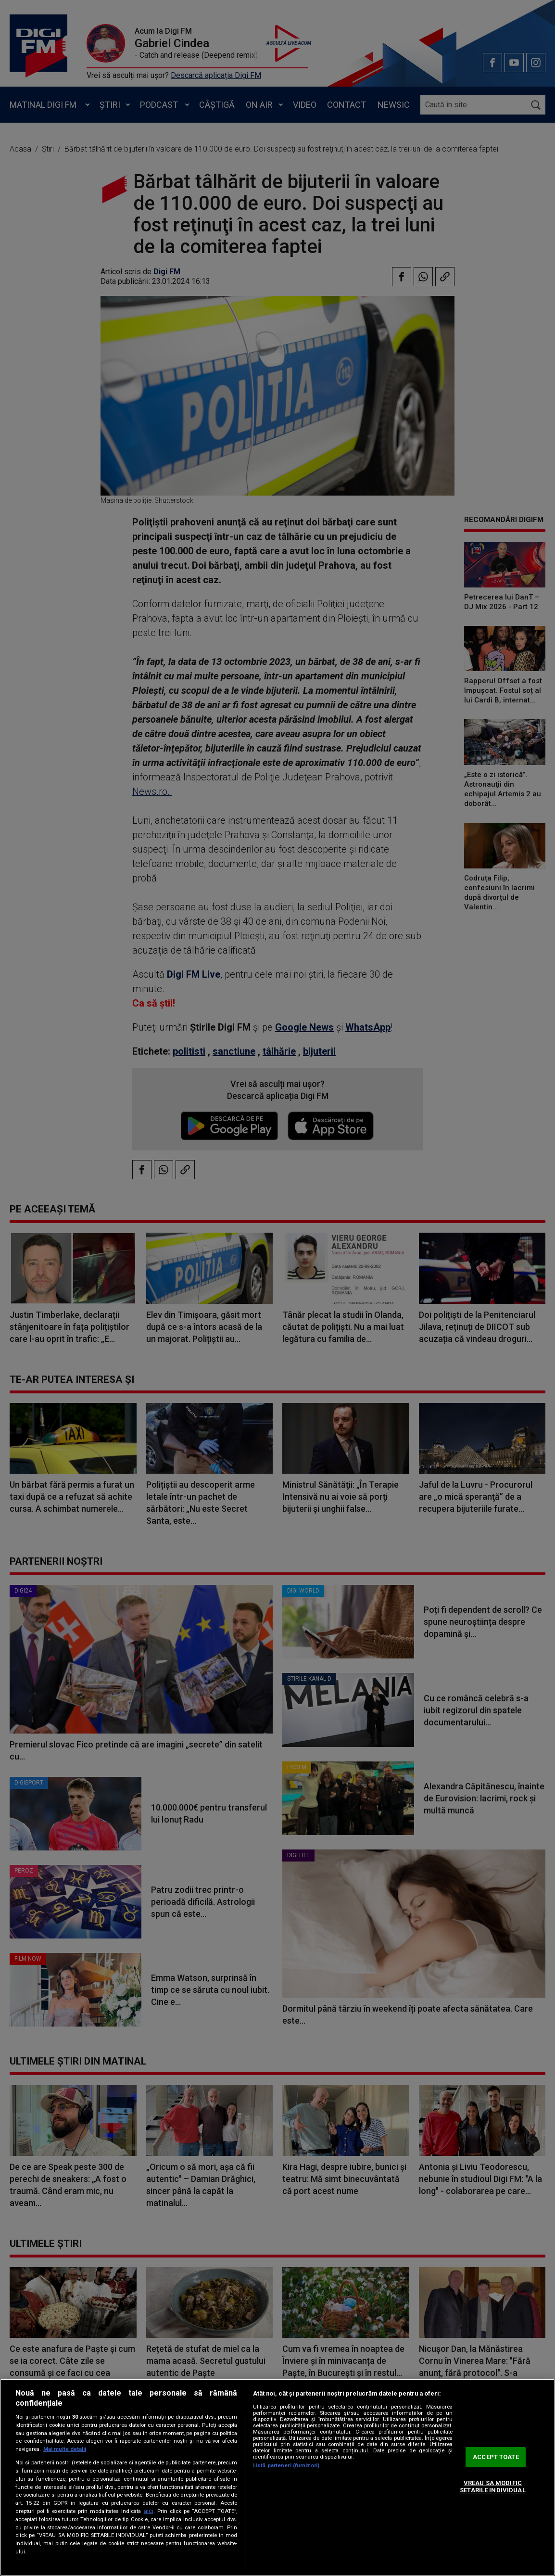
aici (148, 2511)
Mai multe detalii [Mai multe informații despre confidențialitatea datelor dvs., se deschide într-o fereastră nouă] (64, 2449)
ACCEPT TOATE (496, 2457)
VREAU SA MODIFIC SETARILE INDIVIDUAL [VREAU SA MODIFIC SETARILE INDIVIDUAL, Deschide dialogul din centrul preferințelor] (492, 2486)
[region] (277, 2477)
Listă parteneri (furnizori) (286, 2465)
